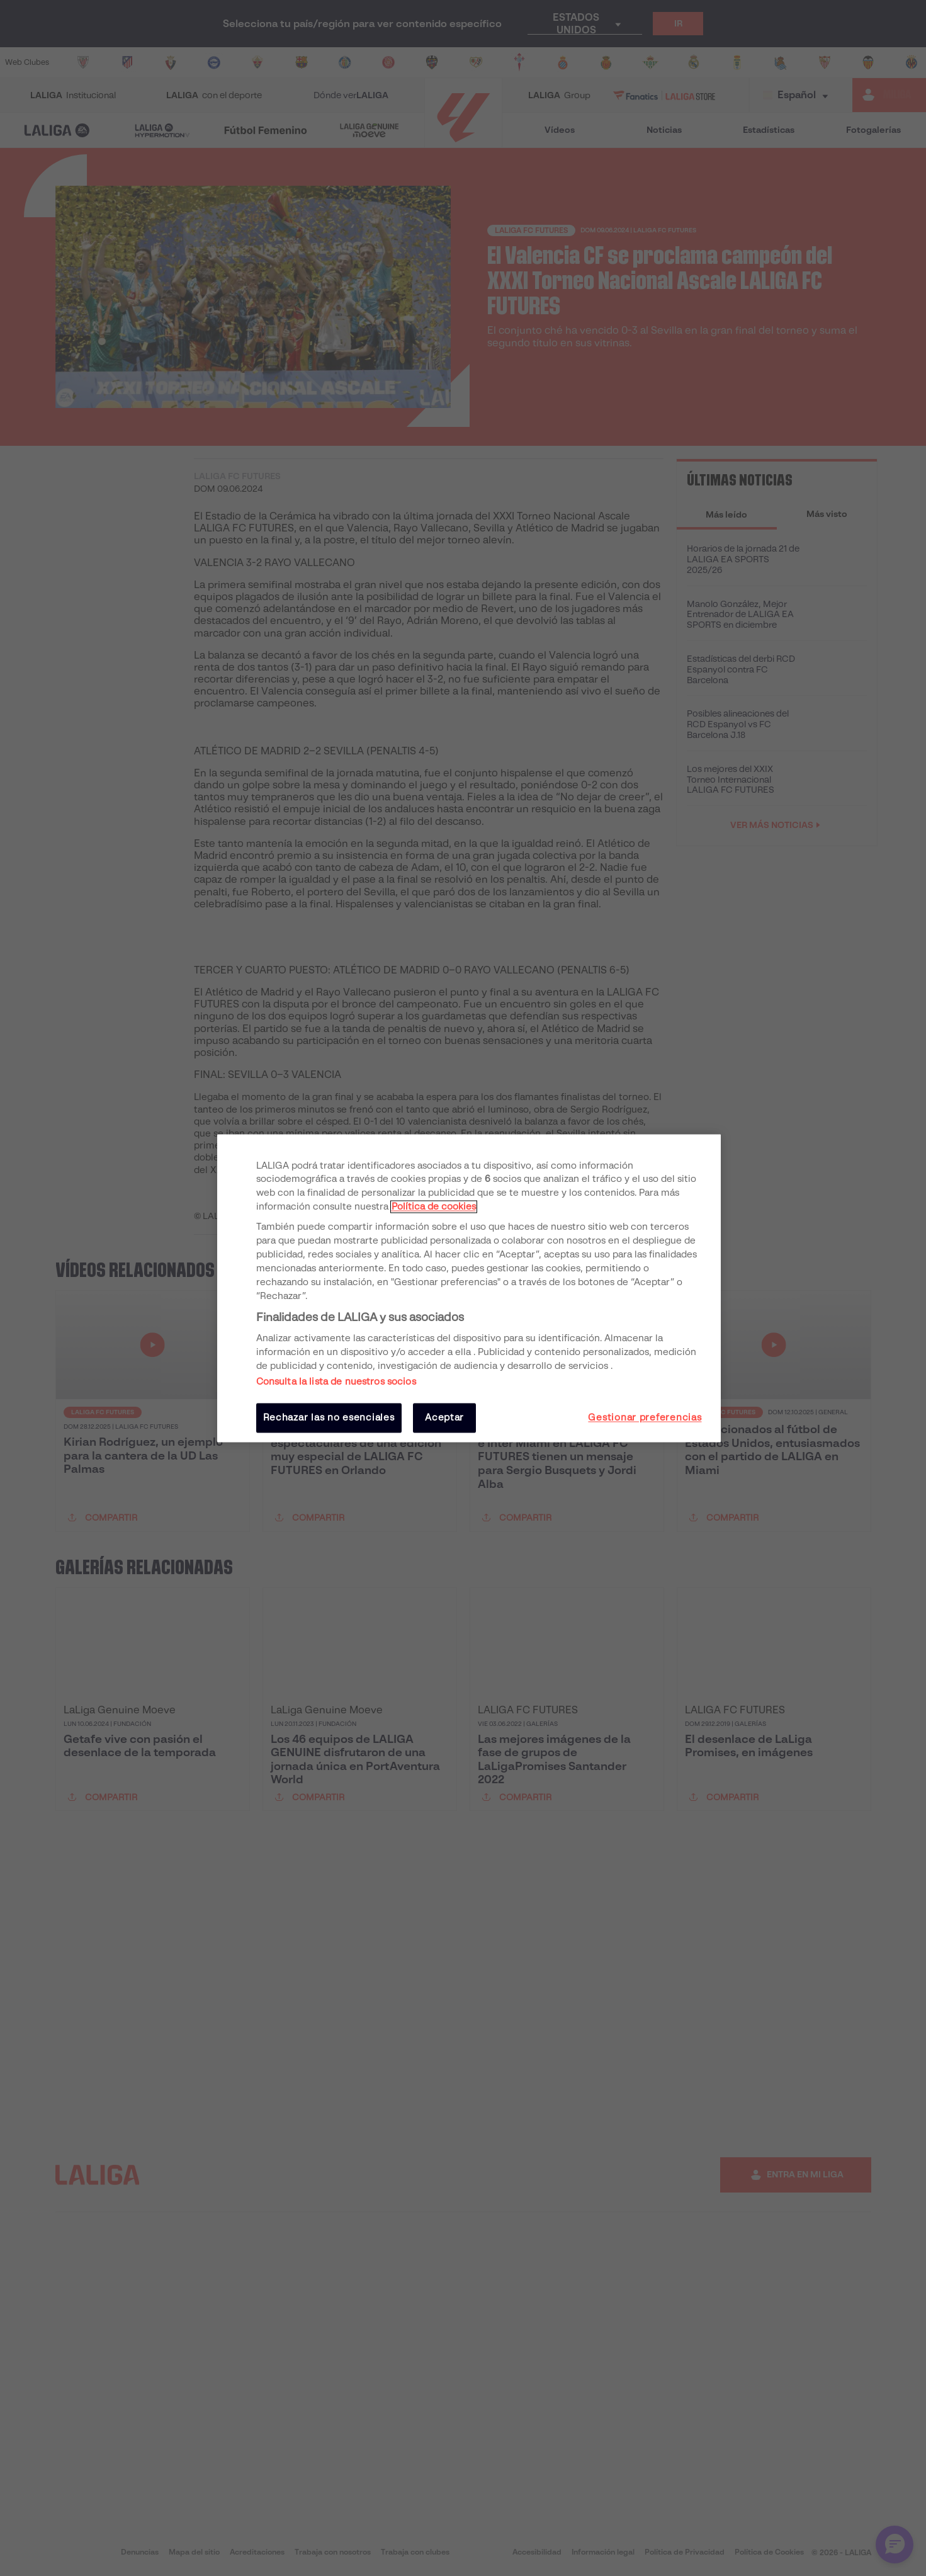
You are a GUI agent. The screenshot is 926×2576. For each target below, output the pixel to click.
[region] (469, 1288)
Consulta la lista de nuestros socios (336, 1382)
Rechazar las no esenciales (329, 1418)
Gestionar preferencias (644, 1418)
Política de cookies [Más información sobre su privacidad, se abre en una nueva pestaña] (434, 1207)
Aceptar (444, 1418)
